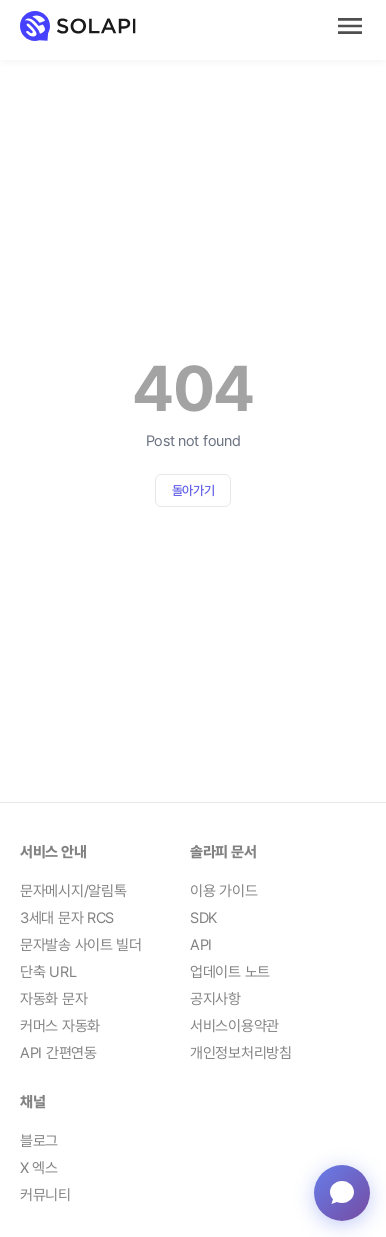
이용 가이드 (223, 891)
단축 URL (48, 972)
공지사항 (215, 999)
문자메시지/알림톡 (73, 891)
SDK (203, 918)
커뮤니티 (45, 1195)
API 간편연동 (58, 1053)
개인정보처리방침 (241, 1053)
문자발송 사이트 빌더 (81, 945)
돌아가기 (193, 490)
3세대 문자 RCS (67, 918)
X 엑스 (39, 1168)
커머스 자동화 (60, 1026)
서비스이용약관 (234, 1026)
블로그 (39, 1141)
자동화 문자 (53, 999)
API (201, 945)
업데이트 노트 (230, 972)
